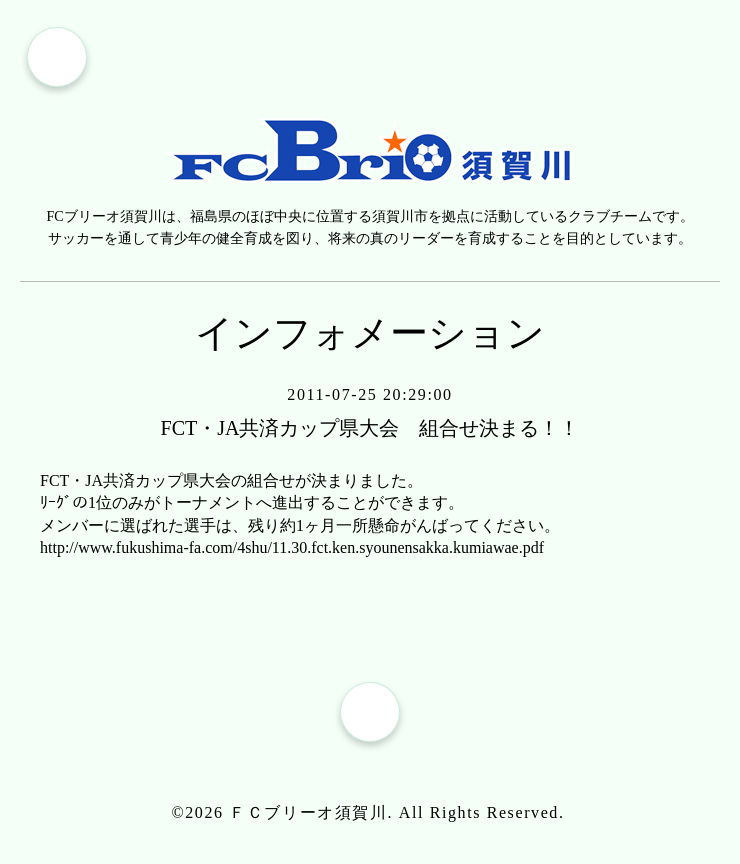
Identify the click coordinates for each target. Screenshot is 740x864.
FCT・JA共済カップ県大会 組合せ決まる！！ (370, 428)
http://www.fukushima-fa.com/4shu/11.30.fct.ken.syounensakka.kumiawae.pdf (292, 547)
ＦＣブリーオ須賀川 (308, 812)
